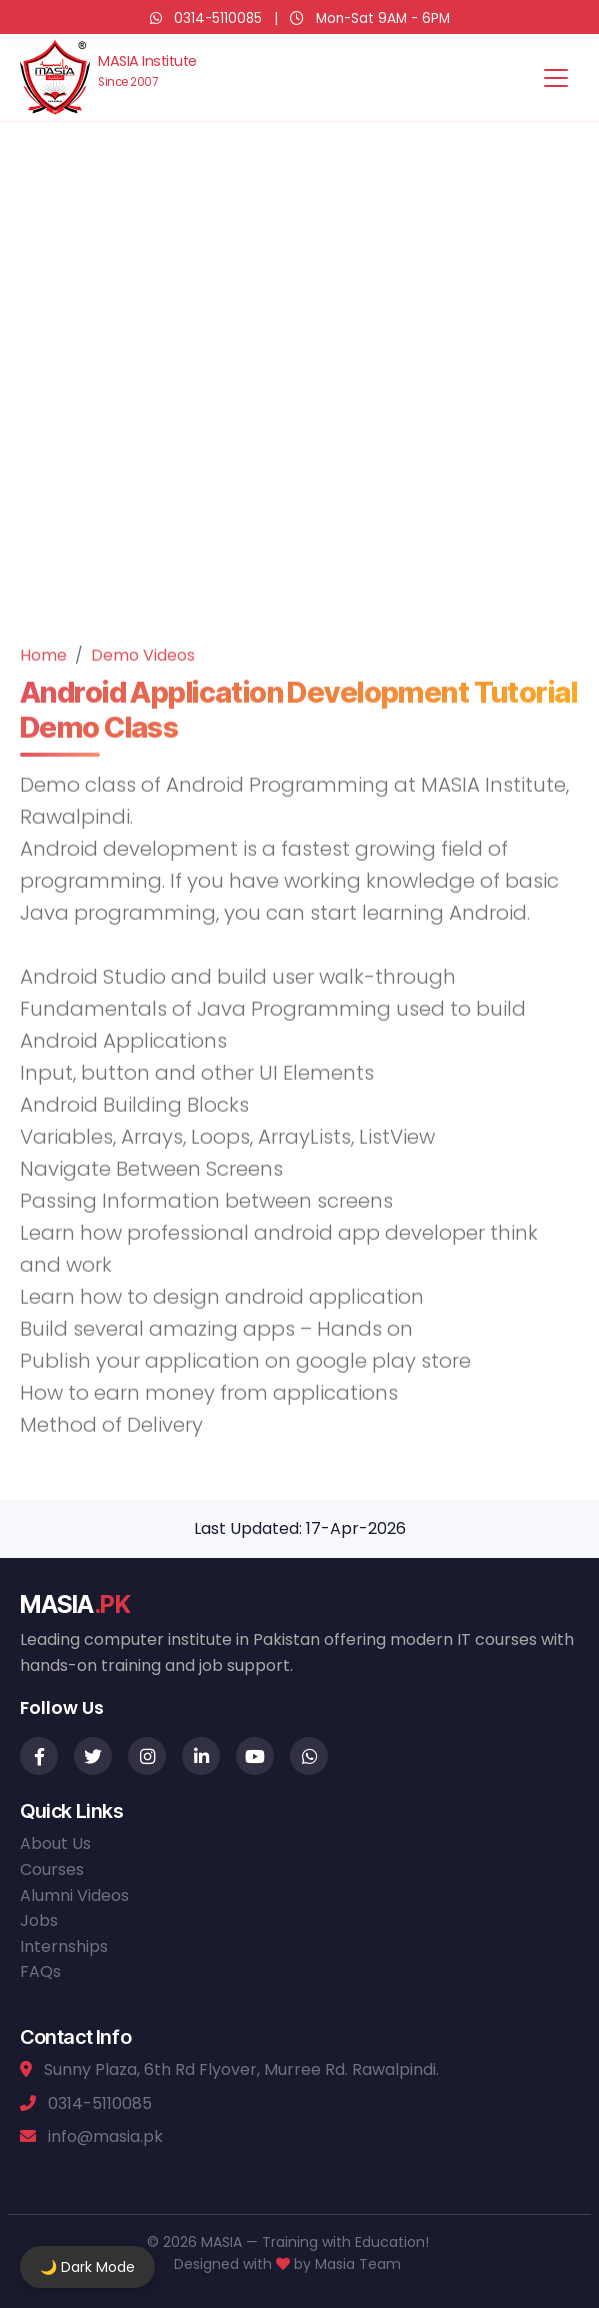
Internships (64, 1946)
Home (43, 677)
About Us (55, 1843)
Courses (52, 1869)
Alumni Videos (74, 1895)
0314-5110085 (218, 18)
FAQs (40, 1971)
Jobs (39, 1920)
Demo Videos (143, 677)
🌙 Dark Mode (87, 2267)
